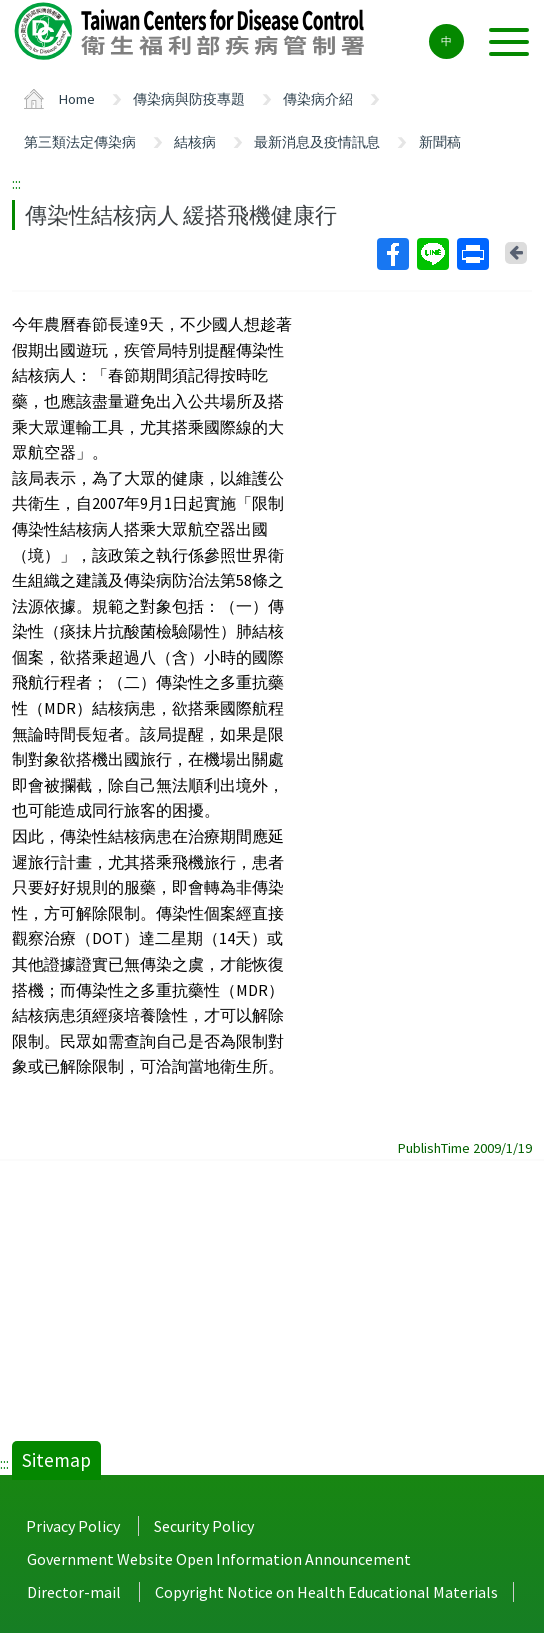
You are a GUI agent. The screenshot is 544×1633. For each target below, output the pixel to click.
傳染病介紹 (318, 99)
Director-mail (74, 1592)
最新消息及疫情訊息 (317, 142)
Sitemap (56, 1460)
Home (77, 99)
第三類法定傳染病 (80, 142)
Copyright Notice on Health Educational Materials (326, 1592)
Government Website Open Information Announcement (219, 1559)
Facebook (392, 254)
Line (432, 254)
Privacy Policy (73, 1526)
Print (472, 254)
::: (16, 183)
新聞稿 (440, 142)
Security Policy (204, 1526)
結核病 (195, 142)
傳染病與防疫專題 (189, 99)
